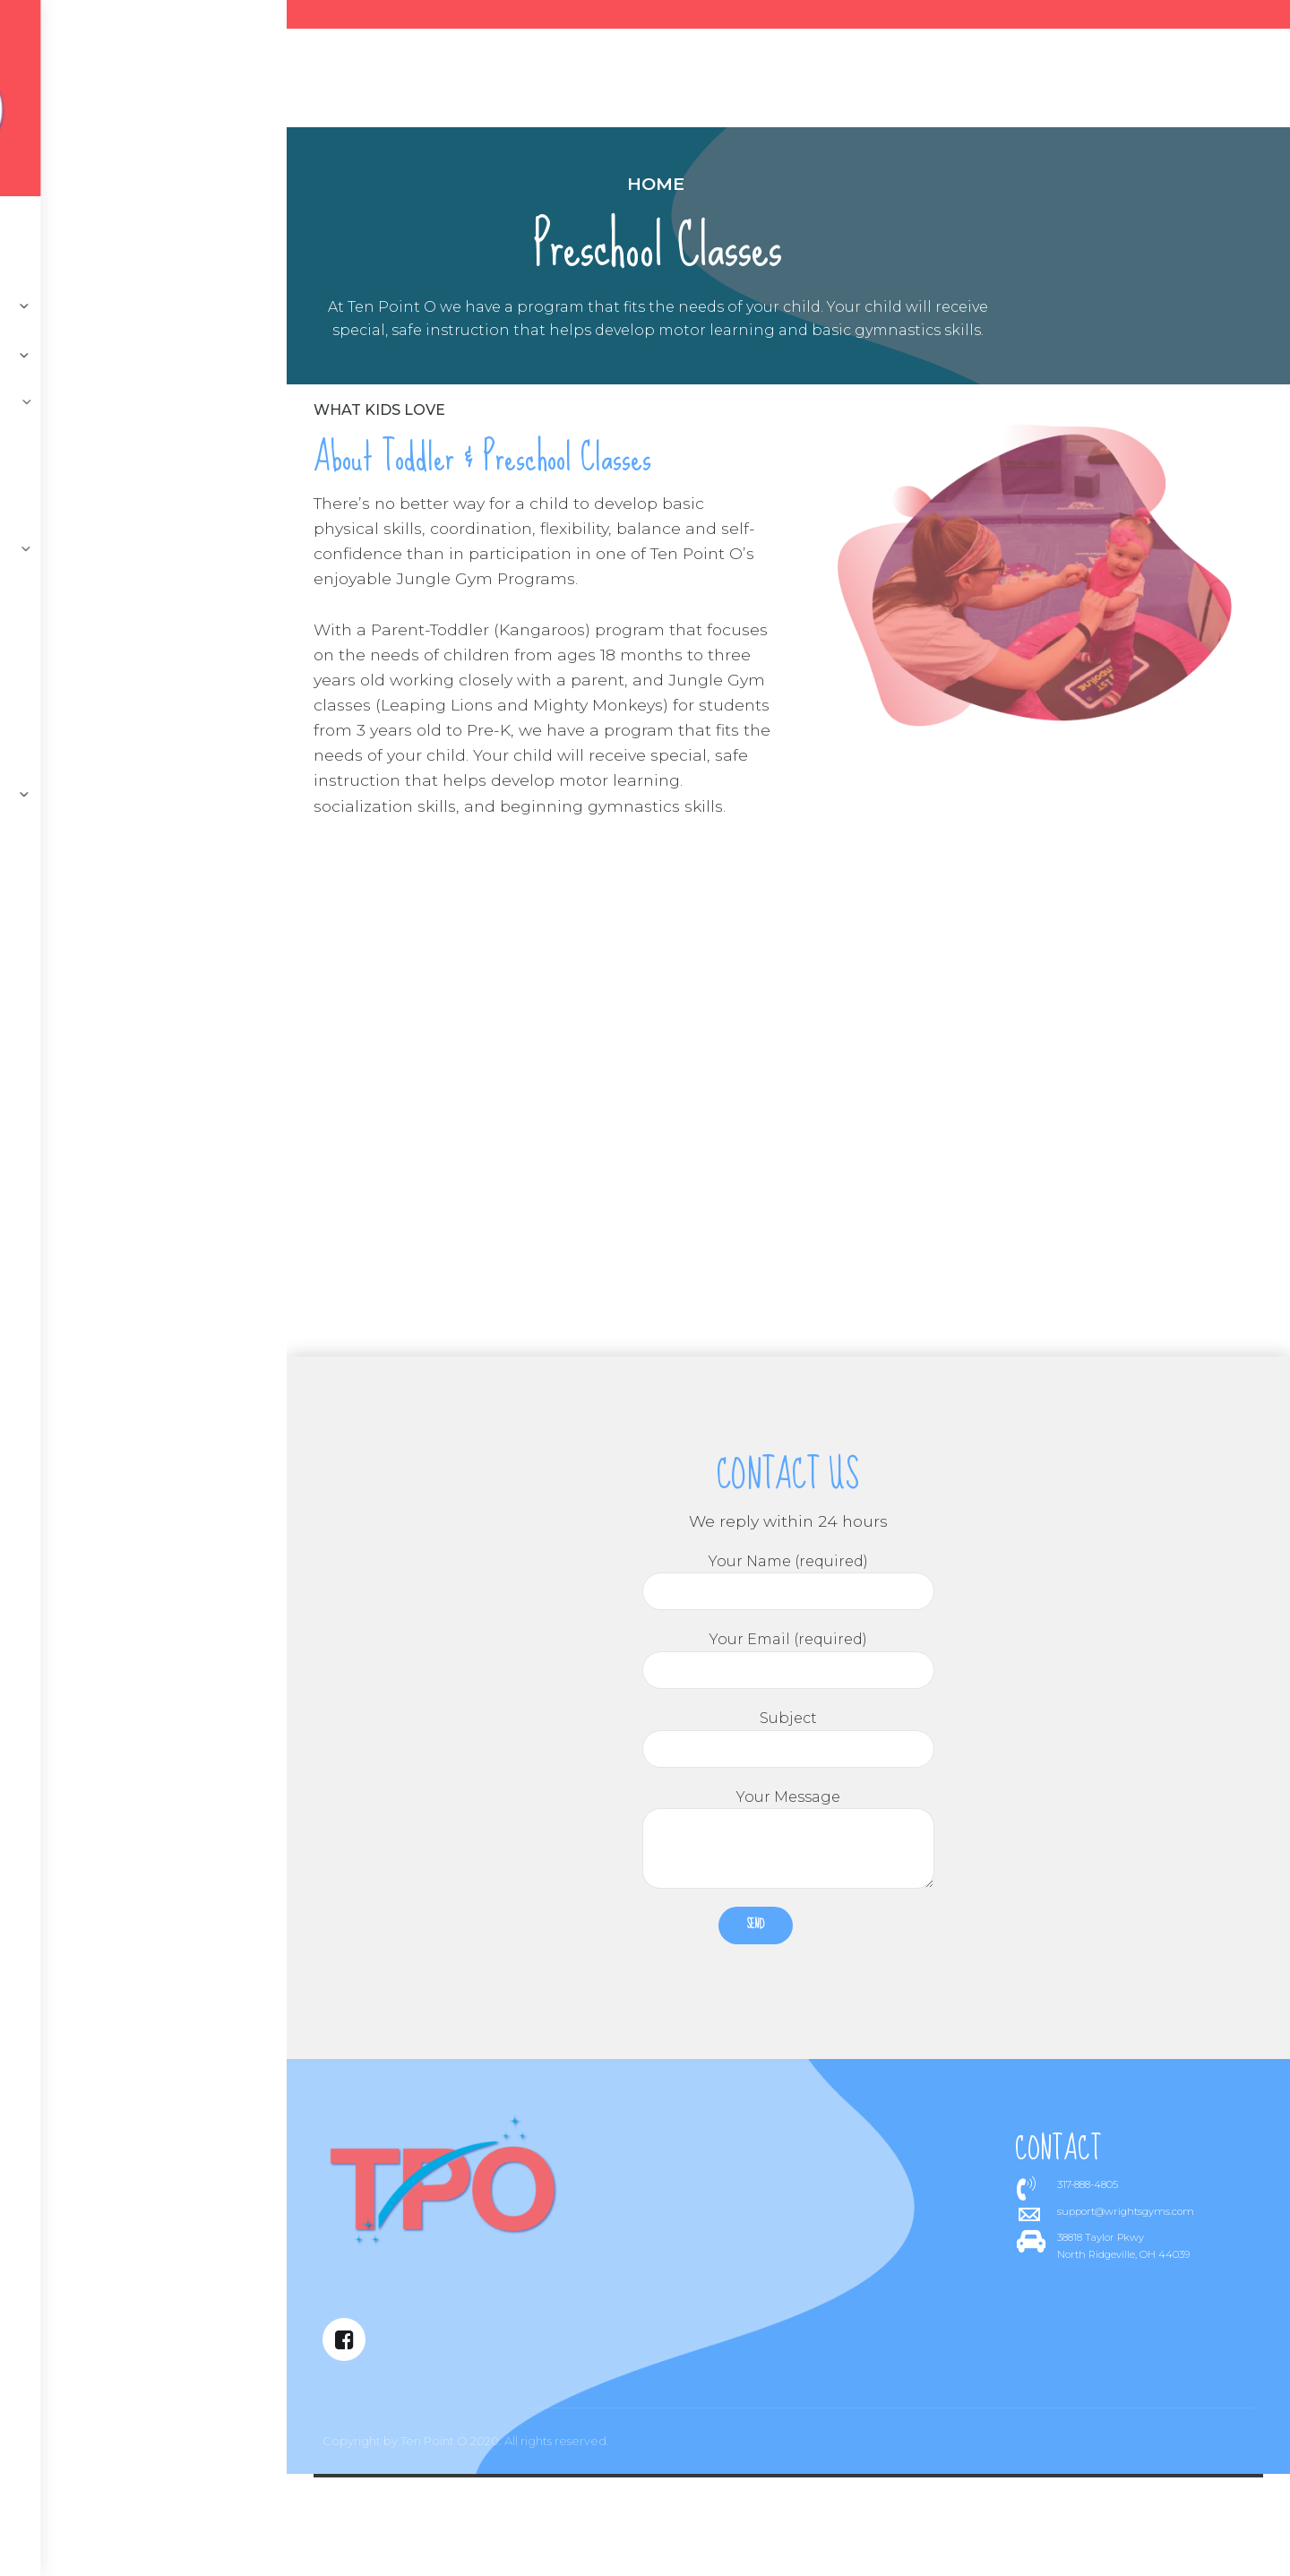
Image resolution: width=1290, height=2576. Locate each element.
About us (426, 81)
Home (476, 183)
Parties (745, 81)
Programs (533, 81)
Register (839, 81)
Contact (328, 81)
